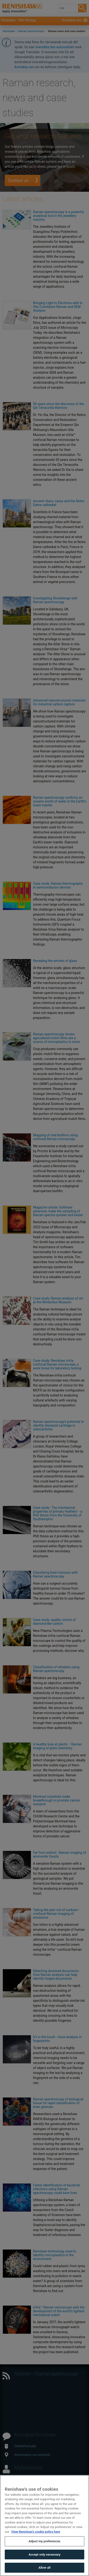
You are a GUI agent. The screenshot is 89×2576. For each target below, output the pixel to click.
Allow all (44, 2567)
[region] (44, 2525)
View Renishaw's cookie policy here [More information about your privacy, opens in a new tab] (35, 2531)
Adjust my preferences (44, 2541)
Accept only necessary (44, 2554)
